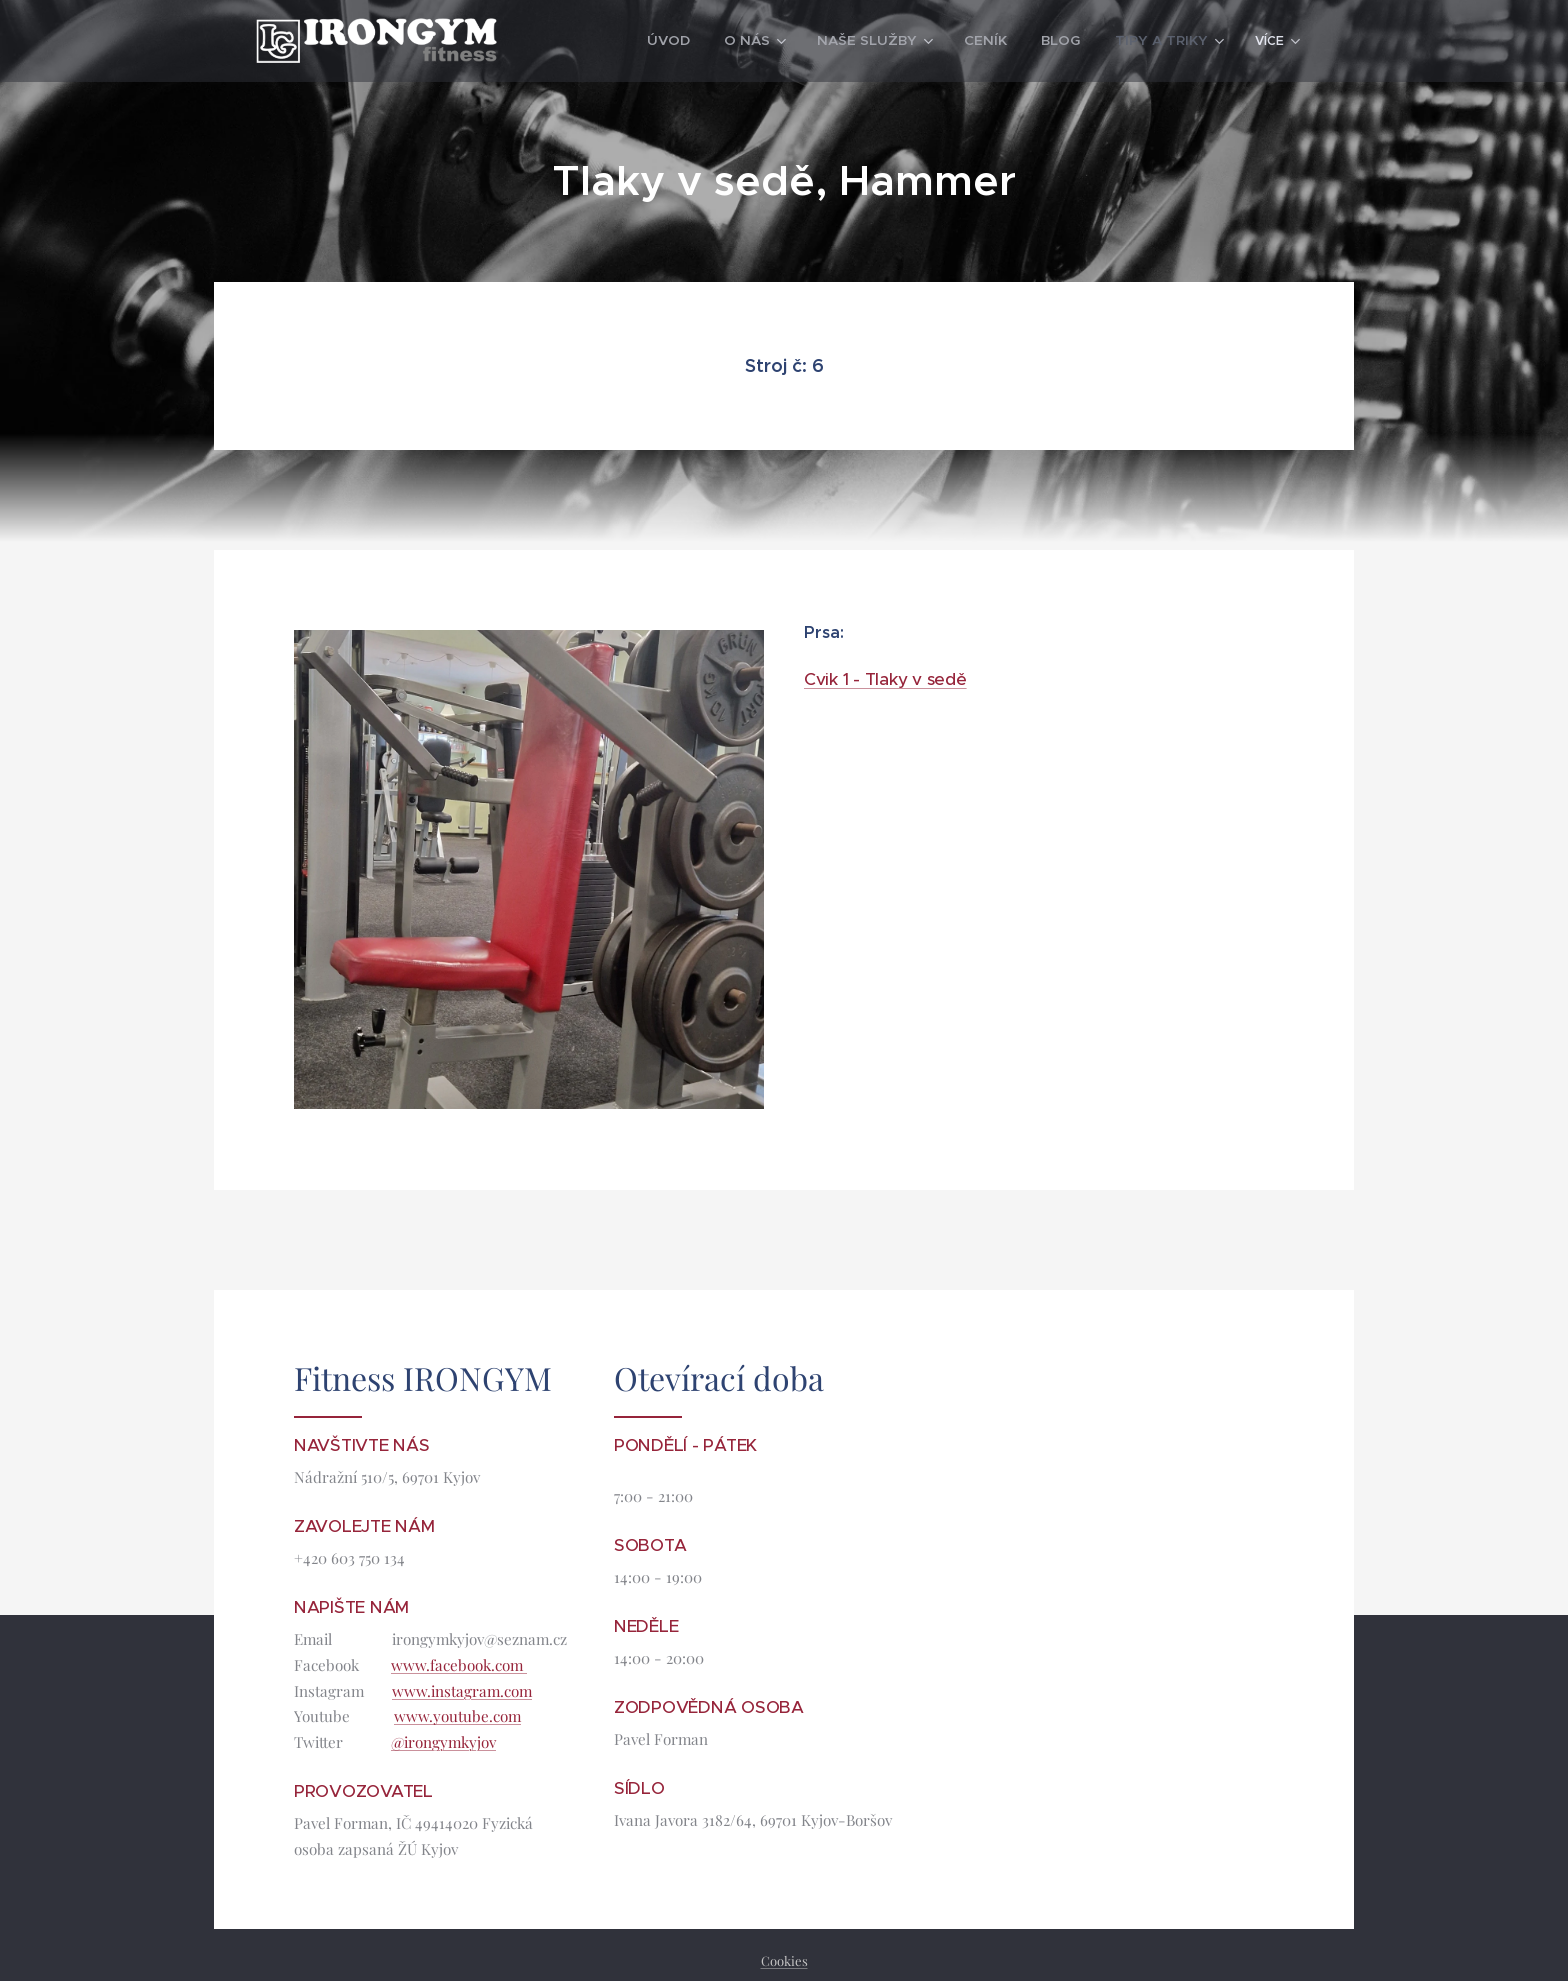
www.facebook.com (459, 1664)
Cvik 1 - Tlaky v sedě (885, 679)
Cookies (784, 1960)
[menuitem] (614, 41)
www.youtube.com (457, 1716)
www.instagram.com (462, 1690)
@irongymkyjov (443, 1742)
